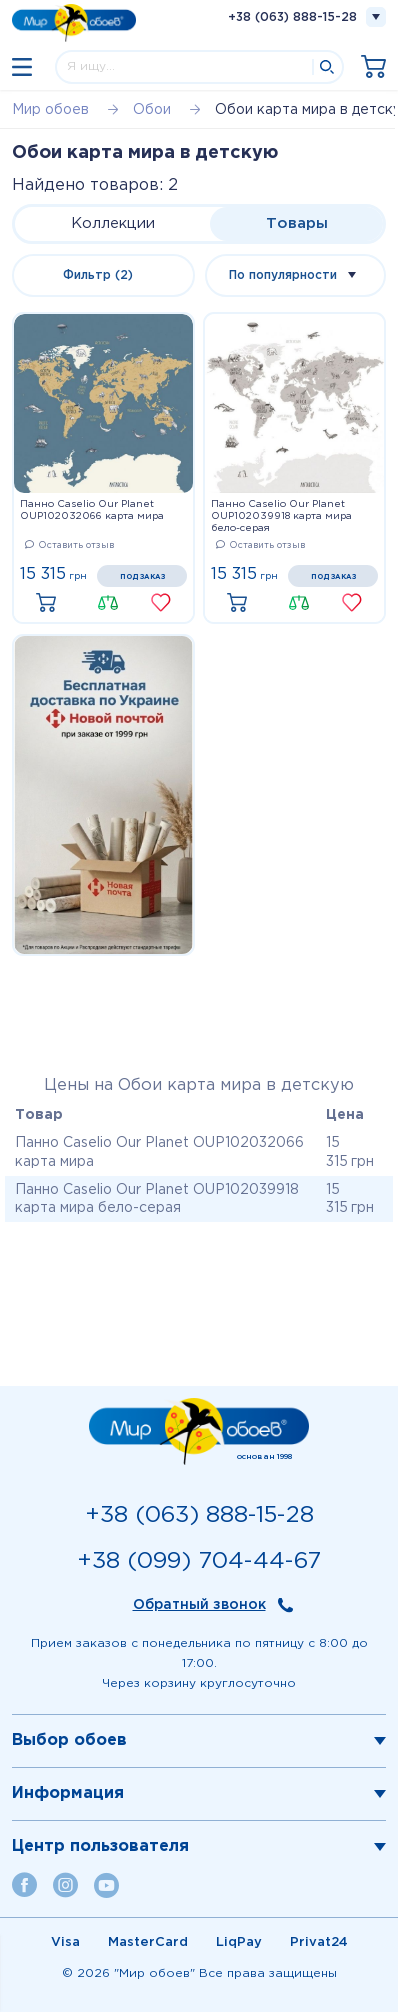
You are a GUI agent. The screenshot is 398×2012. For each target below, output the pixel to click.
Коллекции (113, 223)
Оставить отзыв (69, 545)
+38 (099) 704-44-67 (199, 1561)
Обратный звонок (199, 1605)
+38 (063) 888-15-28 (292, 17)
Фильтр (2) (98, 275)
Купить (51, 604)
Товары (297, 223)
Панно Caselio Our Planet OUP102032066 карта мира (92, 510)
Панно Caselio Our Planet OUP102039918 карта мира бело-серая (281, 516)
